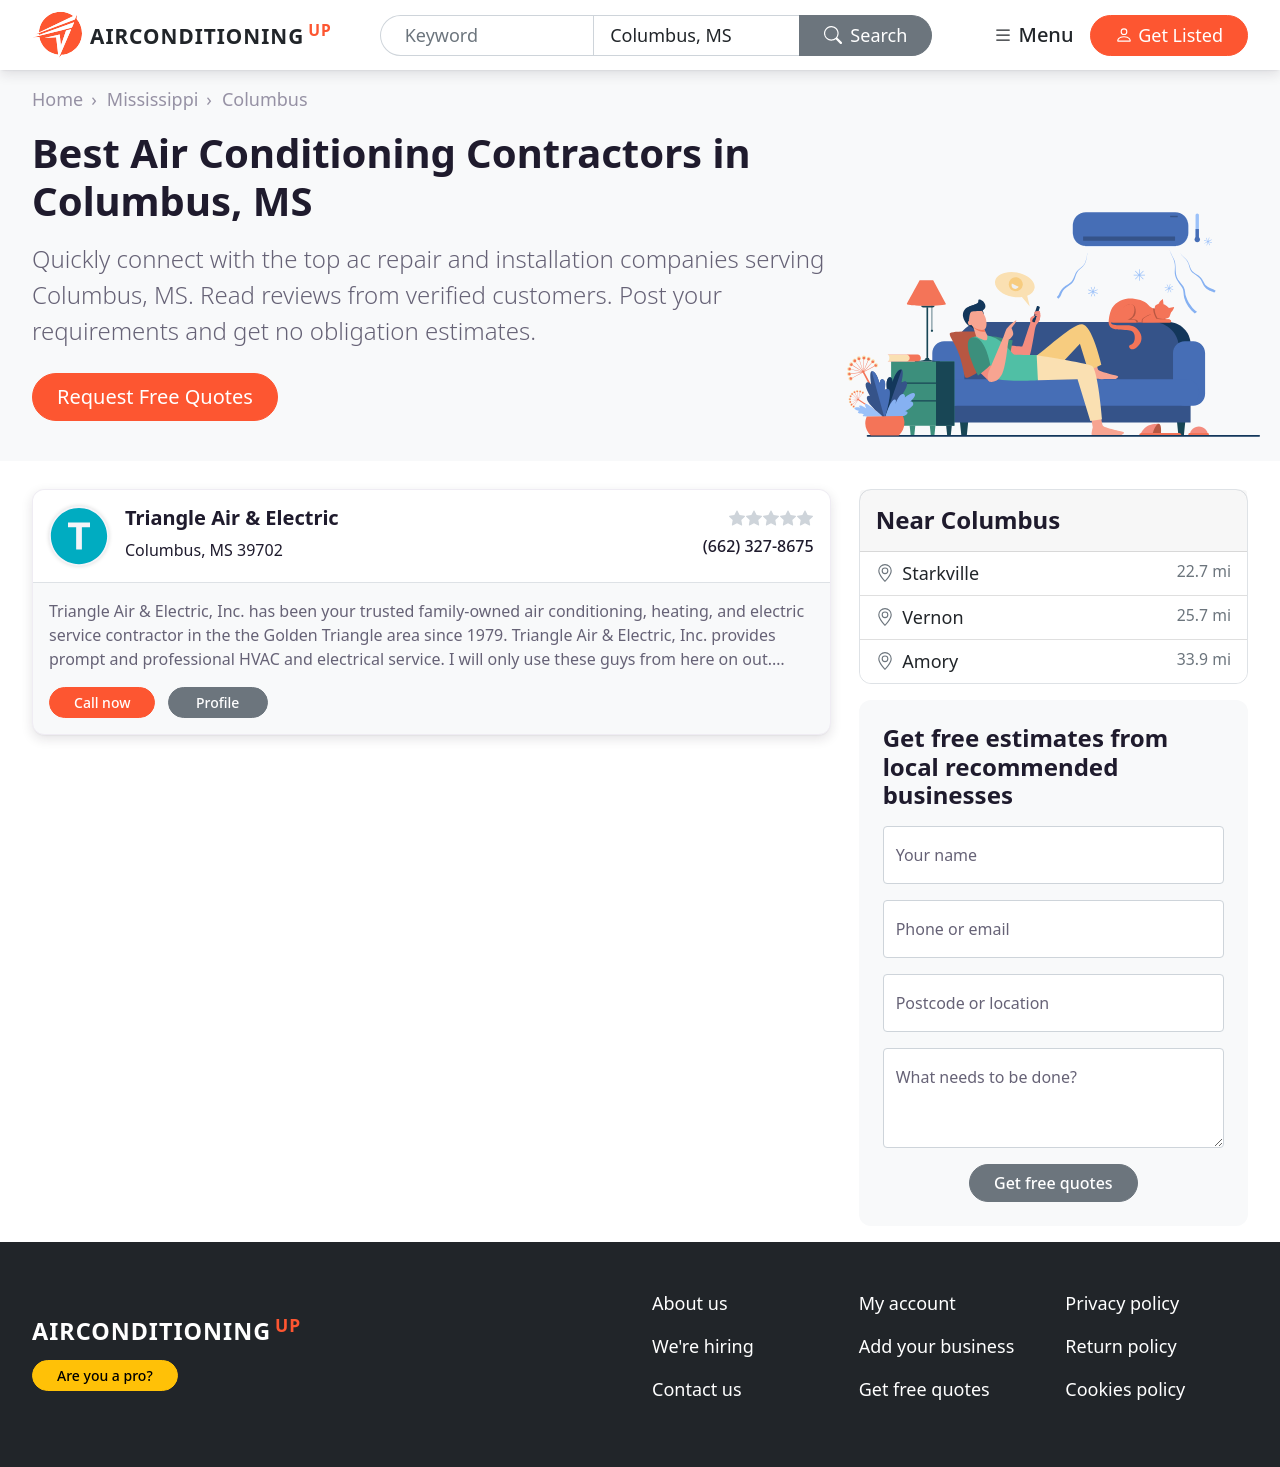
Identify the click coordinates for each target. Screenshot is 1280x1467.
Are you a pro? (105, 1375)
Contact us (697, 1389)
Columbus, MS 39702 (204, 550)
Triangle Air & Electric (232, 517)
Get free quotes (1053, 1183)
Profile (217, 702)
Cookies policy (1125, 1389)
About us (690, 1303)
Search (866, 35)
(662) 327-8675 (758, 546)
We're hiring (703, 1346)
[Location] (696, 35)
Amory (1053, 660)
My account (907, 1303)
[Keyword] (487, 35)
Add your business (937, 1346)
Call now (102, 702)
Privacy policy (1122, 1303)
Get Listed (1169, 35)
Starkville (1053, 572)
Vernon (1053, 616)
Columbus (265, 99)
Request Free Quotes (155, 396)
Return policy (1120, 1346)
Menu (1033, 34)
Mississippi (153, 99)
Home (57, 99)
